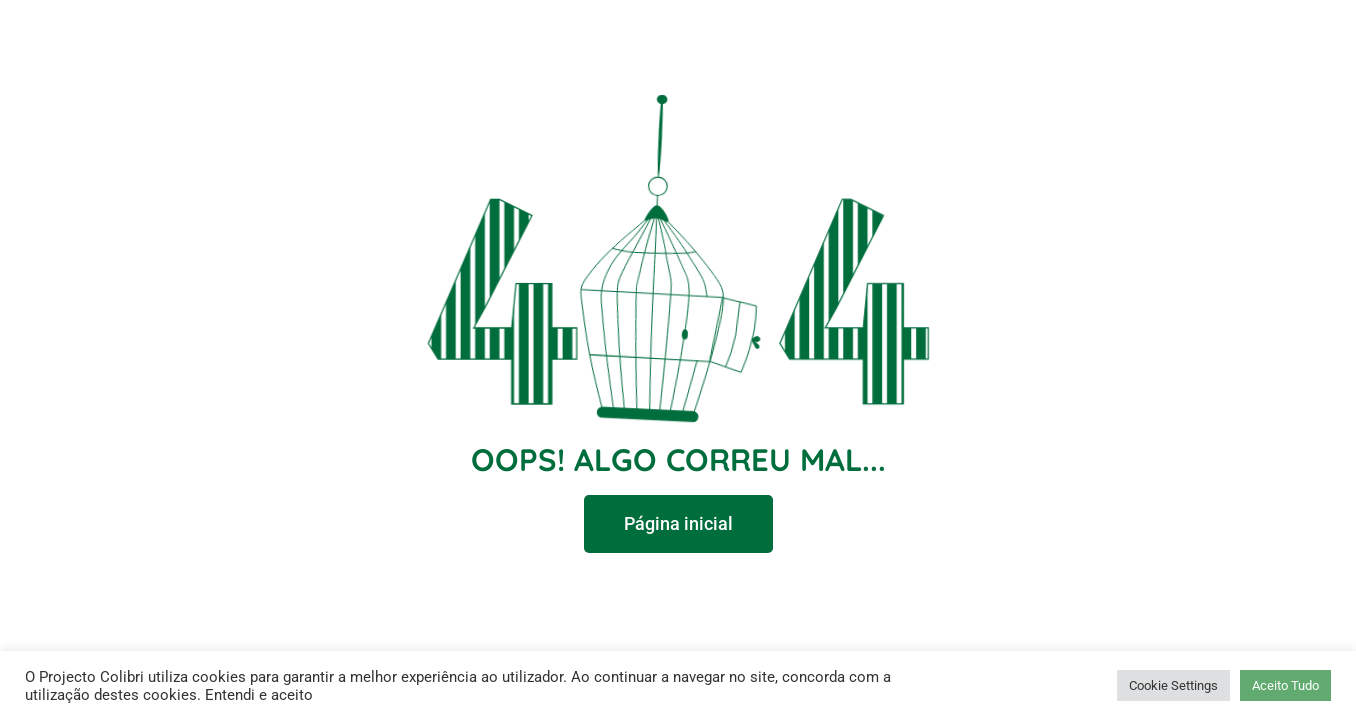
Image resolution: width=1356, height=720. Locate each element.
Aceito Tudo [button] (1285, 685)
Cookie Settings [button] (1173, 685)
